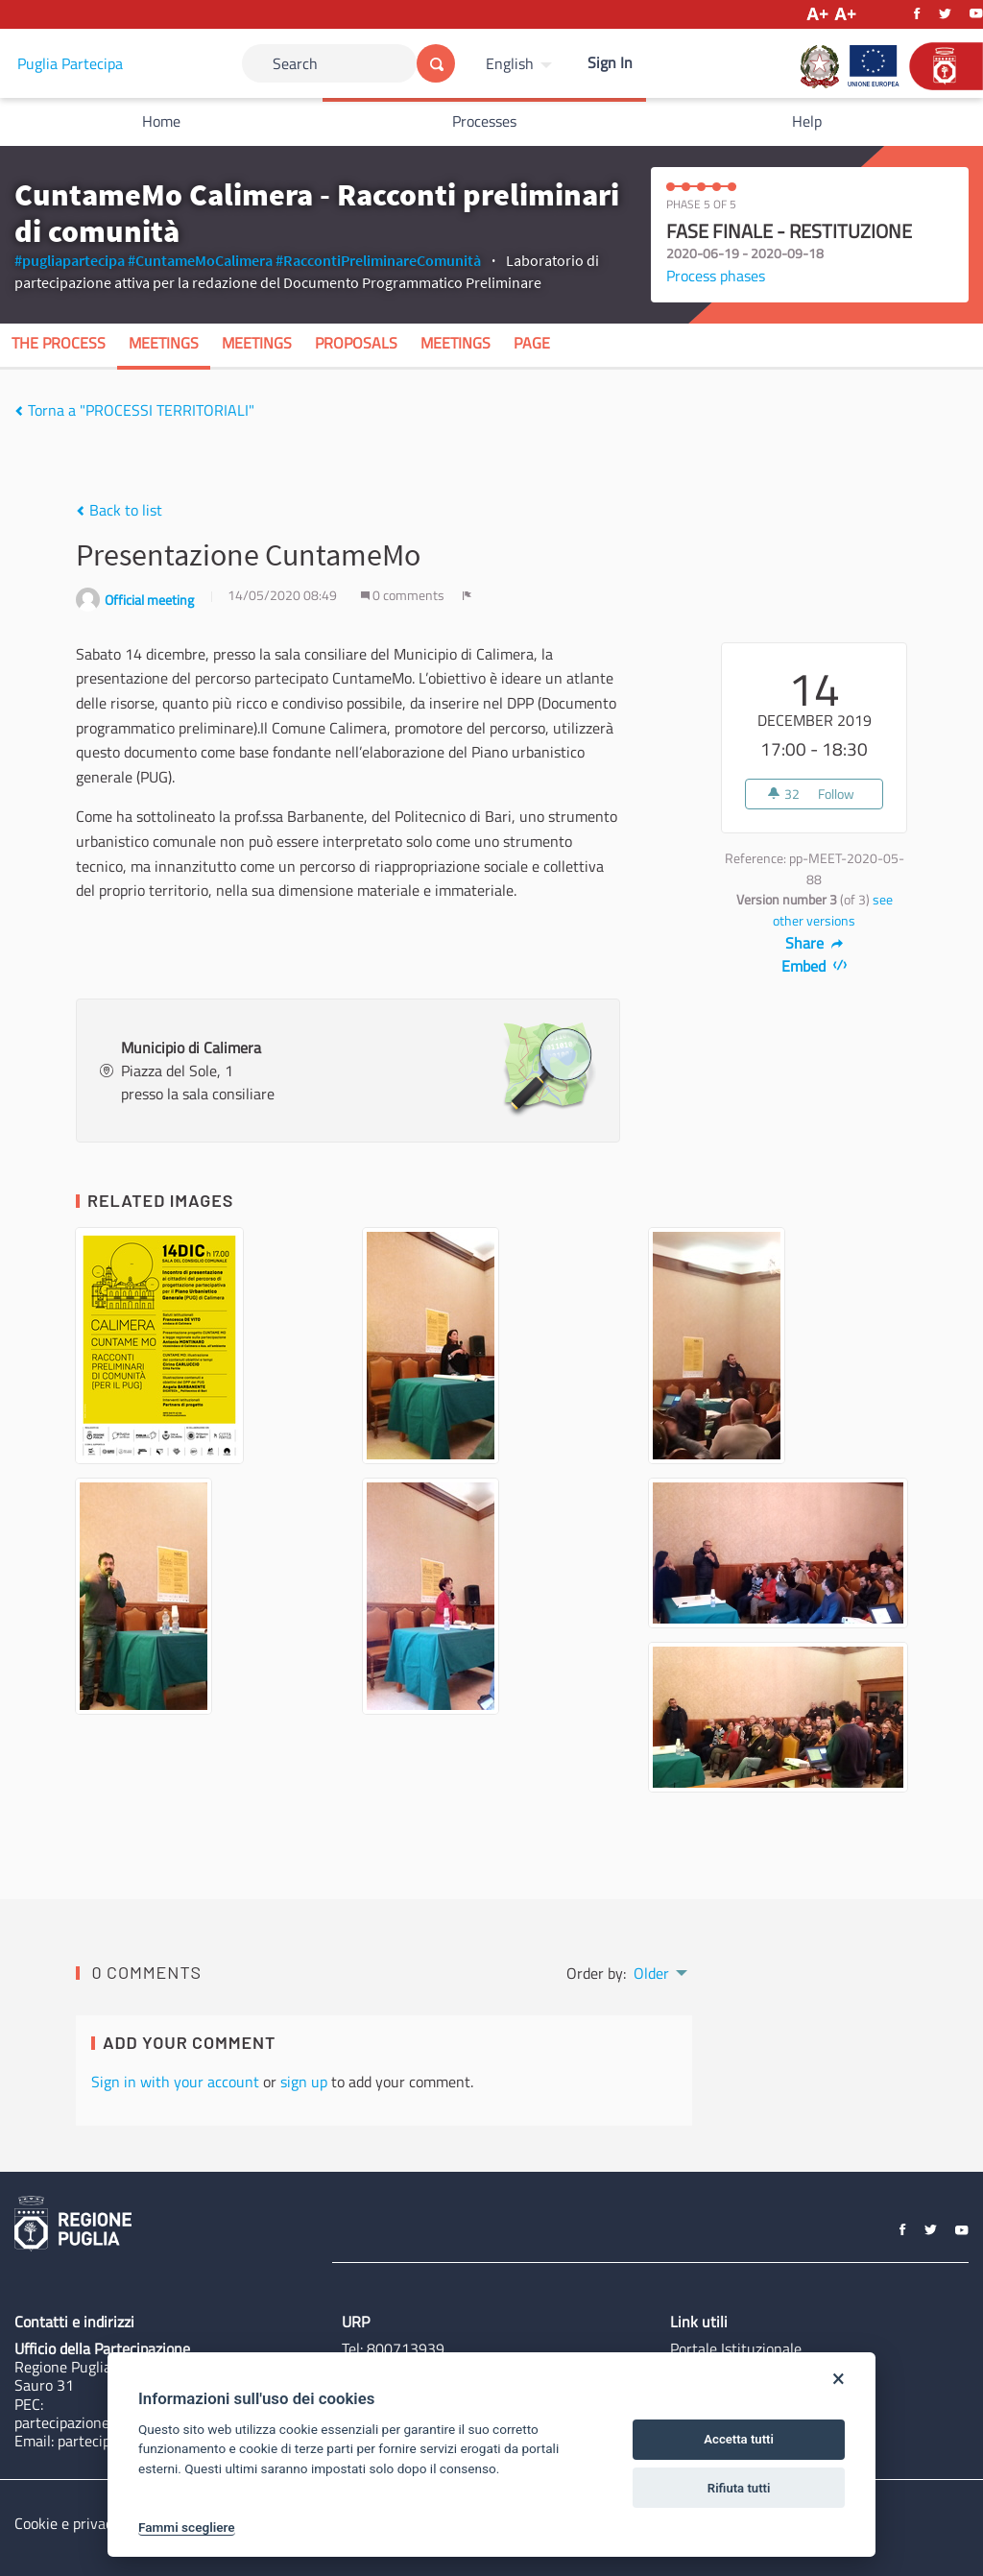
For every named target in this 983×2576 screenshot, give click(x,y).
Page (532, 342)
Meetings (164, 342)
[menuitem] (521, 63)
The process (59, 342)
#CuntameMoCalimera (200, 260)
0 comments (404, 595)
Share (814, 943)
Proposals (356, 342)
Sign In (610, 62)
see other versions (833, 910)
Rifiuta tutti (739, 2488)
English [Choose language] (510, 63)
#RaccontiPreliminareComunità (378, 260)
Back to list (119, 509)
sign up (303, 2081)
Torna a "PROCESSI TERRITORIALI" (134, 409)
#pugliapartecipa (69, 260)
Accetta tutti (739, 2439)
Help (807, 120)
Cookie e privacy (67, 2523)
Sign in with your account (175, 2081)
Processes (484, 120)
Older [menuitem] (651, 1973)
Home (161, 120)
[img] (18, 411)
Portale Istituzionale (736, 2348)
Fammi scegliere (186, 2527)
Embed (814, 966)
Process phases (715, 275)
